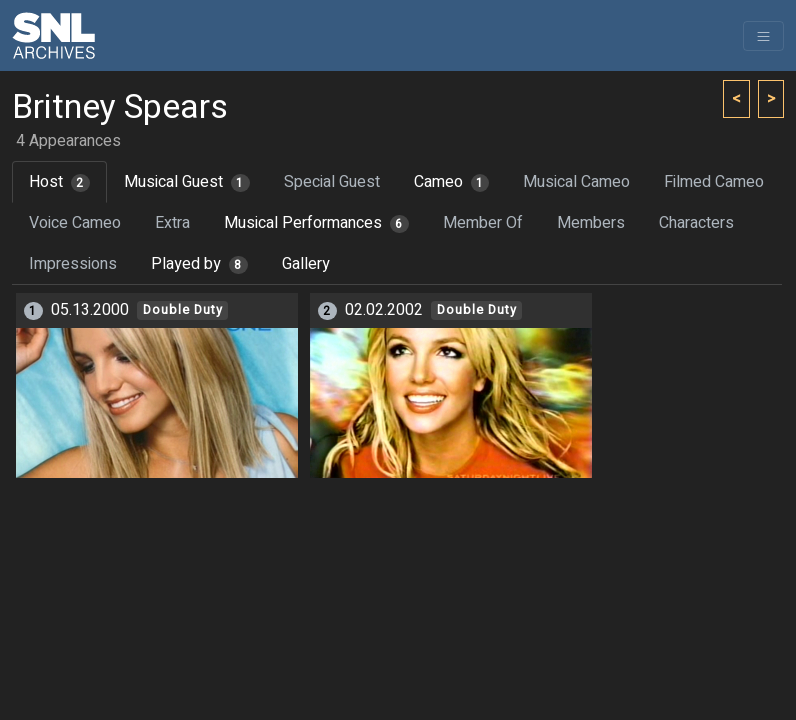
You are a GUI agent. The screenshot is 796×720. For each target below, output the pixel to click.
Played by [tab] (199, 264)
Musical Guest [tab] (187, 182)
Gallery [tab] (306, 264)
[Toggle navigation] (763, 36)
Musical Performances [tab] (316, 223)
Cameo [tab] (452, 182)
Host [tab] (59, 182)
